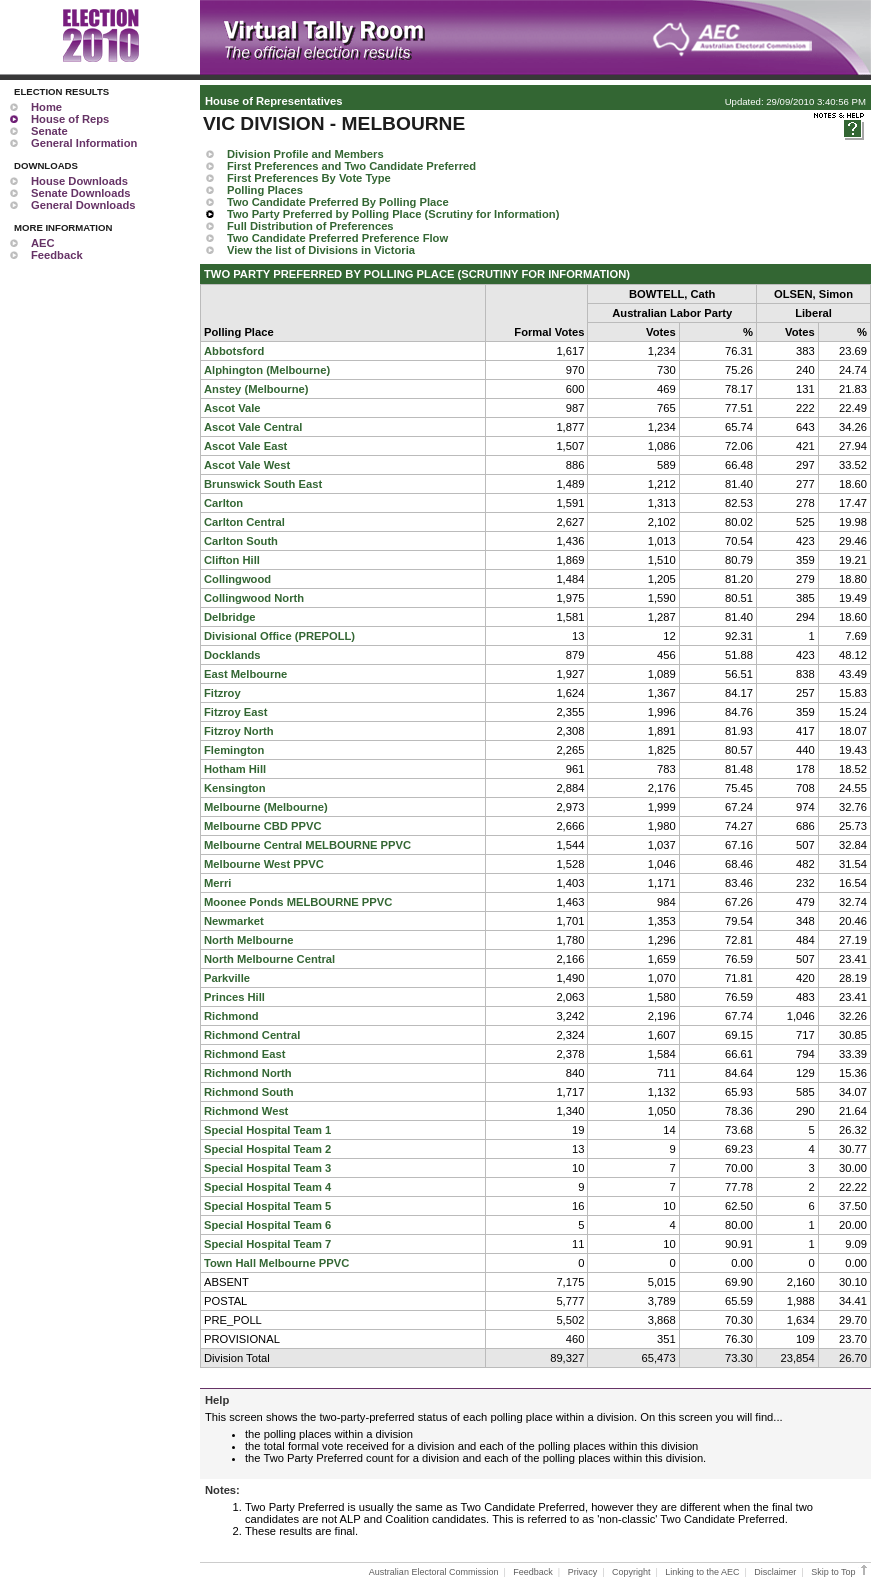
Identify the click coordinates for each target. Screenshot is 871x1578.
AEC (43, 243)
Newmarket (234, 921)
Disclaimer (775, 1572)
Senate (49, 131)
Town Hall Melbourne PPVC (276, 1263)
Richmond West (246, 1111)
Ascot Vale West (247, 465)
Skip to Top (840, 1572)
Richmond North (248, 1073)
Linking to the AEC (702, 1572)
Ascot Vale (232, 408)
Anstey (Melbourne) (256, 389)
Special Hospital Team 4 (267, 1187)
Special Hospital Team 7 (267, 1244)
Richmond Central (252, 1035)
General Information (84, 143)
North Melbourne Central (269, 959)
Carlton (223, 503)
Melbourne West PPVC (264, 864)
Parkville (227, 978)
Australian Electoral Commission (434, 1572)
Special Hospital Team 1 (267, 1130)
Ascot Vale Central (253, 427)
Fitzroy (222, 693)
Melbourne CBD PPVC (262, 826)
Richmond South (249, 1092)
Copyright (631, 1572)
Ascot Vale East (245, 446)
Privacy (583, 1572)
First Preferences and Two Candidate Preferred (351, 166)
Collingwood (237, 579)
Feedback (57, 255)
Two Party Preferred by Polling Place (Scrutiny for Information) (393, 214)
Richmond (231, 1016)
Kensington (235, 788)
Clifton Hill (232, 560)
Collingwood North (254, 598)
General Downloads (83, 205)
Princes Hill (234, 997)
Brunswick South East (263, 484)
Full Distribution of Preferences (310, 226)
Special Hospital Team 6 (267, 1225)
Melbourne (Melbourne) (266, 807)
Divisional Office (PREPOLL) (279, 636)
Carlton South (241, 541)
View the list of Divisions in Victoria (321, 250)
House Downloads (79, 181)
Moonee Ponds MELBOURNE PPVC (298, 902)
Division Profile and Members (305, 154)
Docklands (232, 655)
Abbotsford (234, 351)
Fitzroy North (239, 731)
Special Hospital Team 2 (267, 1149)
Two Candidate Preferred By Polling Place (338, 202)
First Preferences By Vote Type (309, 178)
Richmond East (244, 1054)
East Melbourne (245, 674)
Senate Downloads (80, 193)
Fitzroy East (235, 712)
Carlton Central (244, 522)
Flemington (234, 750)
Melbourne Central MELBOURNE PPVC (307, 845)
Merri (217, 883)
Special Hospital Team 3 (267, 1168)
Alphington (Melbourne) (267, 370)
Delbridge (230, 617)
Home (46, 107)
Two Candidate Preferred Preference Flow (337, 238)
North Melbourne (249, 940)
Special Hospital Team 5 (267, 1206)
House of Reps (70, 119)
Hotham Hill (235, 769)
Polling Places (265, 190)
